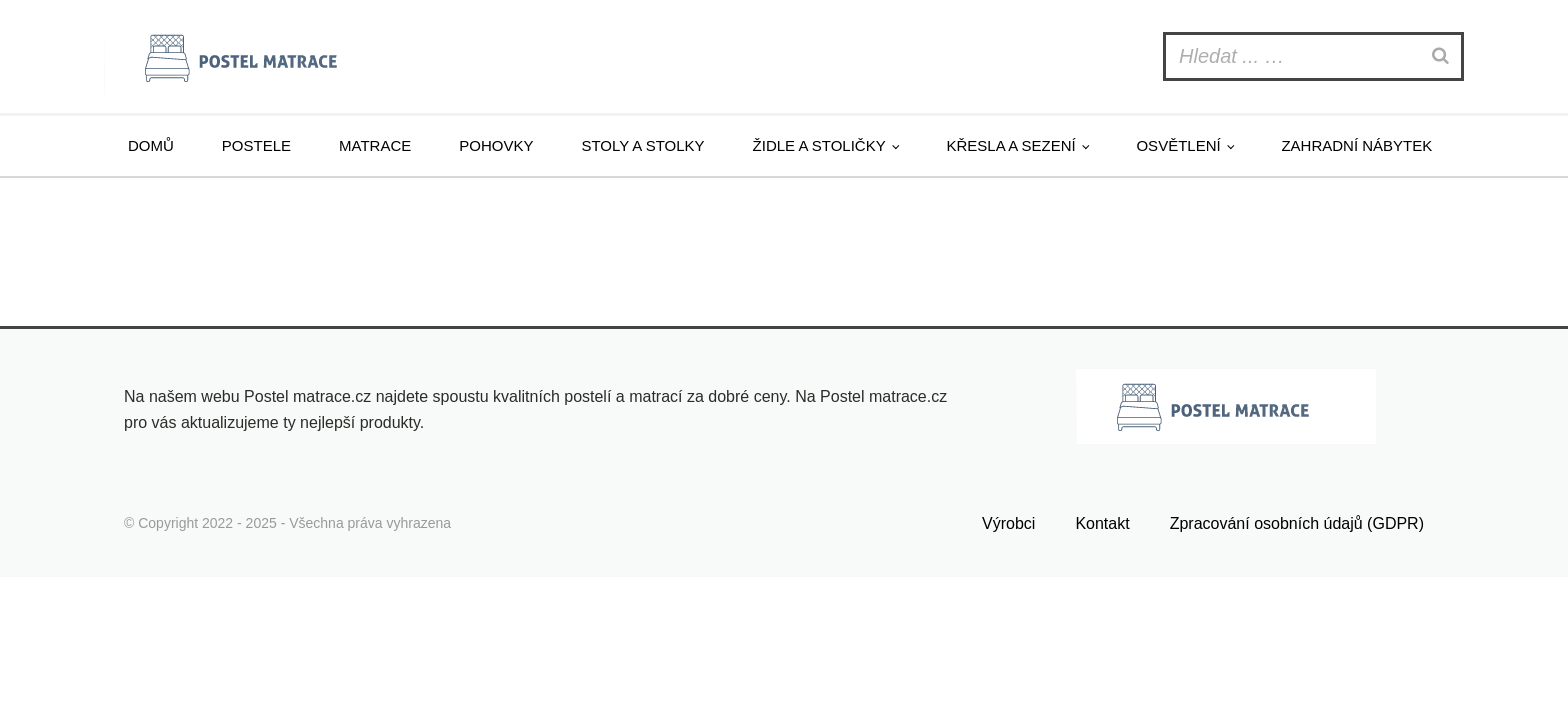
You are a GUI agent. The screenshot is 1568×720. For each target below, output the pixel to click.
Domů (151, 145)
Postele (256, 145)
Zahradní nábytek (1356, 145)
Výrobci (1008, 523)
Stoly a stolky (642, 145)
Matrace (375, 145)
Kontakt (1102, 523)
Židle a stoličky (819, 145)
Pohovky (496, 145)
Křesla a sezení (1010, 145)
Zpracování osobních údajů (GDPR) (1297, 523)
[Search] (1443, 56)
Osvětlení (1178, 145)
